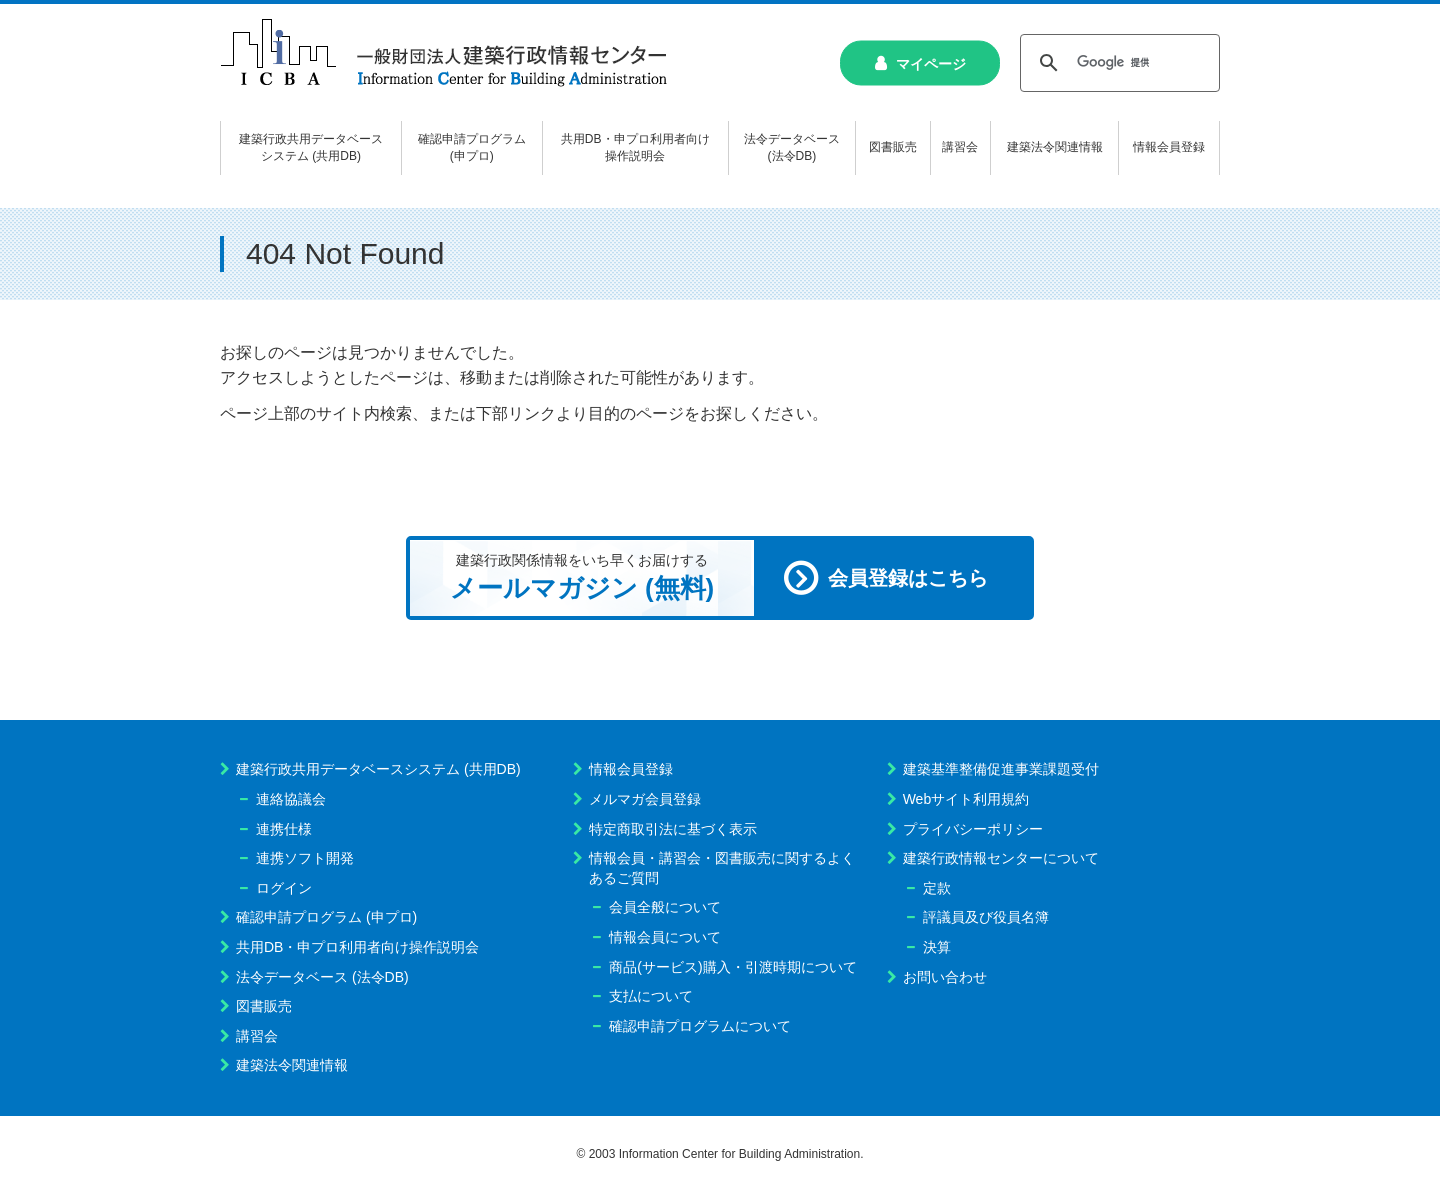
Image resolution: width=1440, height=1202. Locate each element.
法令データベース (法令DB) (322, 977)
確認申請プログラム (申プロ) (326, 917)
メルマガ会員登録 (645, 799)
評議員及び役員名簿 (986, 917)
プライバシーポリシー (973, 829)
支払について (651, 996)
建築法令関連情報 (292, 1065)
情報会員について (665, 937)
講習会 (257, 1036)
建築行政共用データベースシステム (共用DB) (378, 769)
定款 (937, 888)
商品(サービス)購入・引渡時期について (732, 967)
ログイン (284, 888)
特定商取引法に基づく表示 (673, 829)
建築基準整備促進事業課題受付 (1001, 769)
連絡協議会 (291, 799)
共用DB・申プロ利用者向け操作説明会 (357, 947)
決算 (937, 947)
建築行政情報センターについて (1001, 858)
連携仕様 (284, 829)
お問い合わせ (945, 977)
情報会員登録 (631, 769)
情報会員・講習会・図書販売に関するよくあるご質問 (722, 868)
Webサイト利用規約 (966, 799)
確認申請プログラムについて (700, 1026)
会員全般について (665, 907)
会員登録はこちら (908, 578)
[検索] (1117, 63)
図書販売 (264, 1006)
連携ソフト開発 (305, 858)
